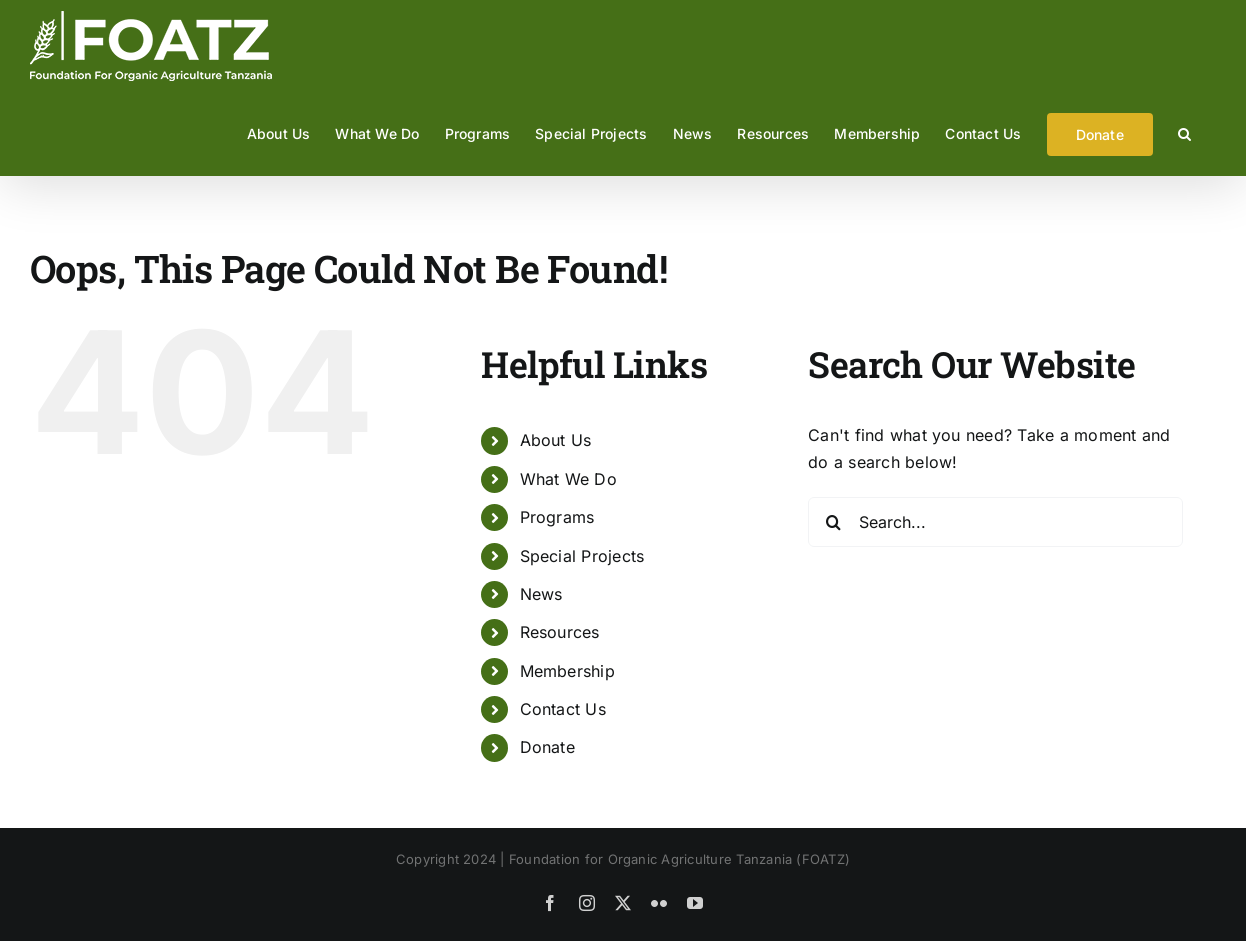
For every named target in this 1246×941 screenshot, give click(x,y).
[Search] (833, 522)
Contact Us (563, 709)
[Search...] (995, 522)
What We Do (568, 479)
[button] (1184, 134)
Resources (560, 632)
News (541, 594)
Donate (547, 747)
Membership (567, 671)
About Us (556, 440)
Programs (557, 517)
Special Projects (582, 556)
